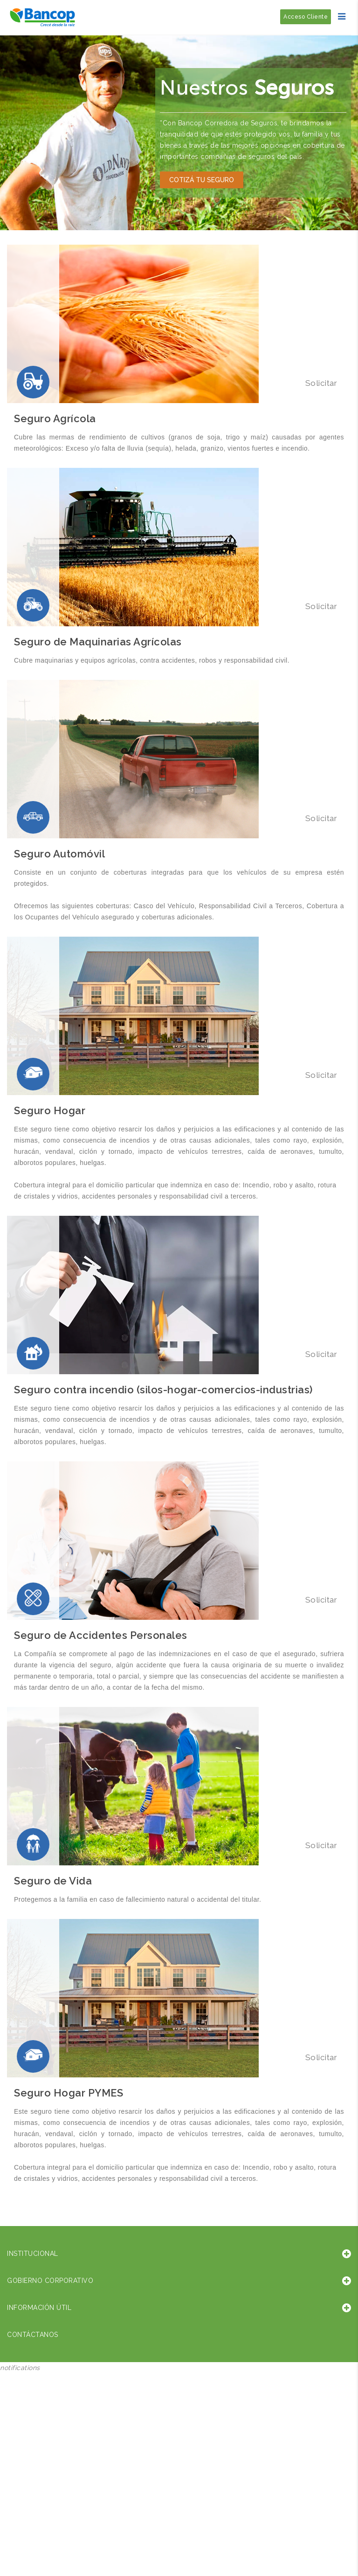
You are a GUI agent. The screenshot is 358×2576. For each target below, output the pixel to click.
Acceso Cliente (305, 17)
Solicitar (320, 383)
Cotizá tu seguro (201, 180)
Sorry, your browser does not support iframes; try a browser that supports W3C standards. (70, 2436)
